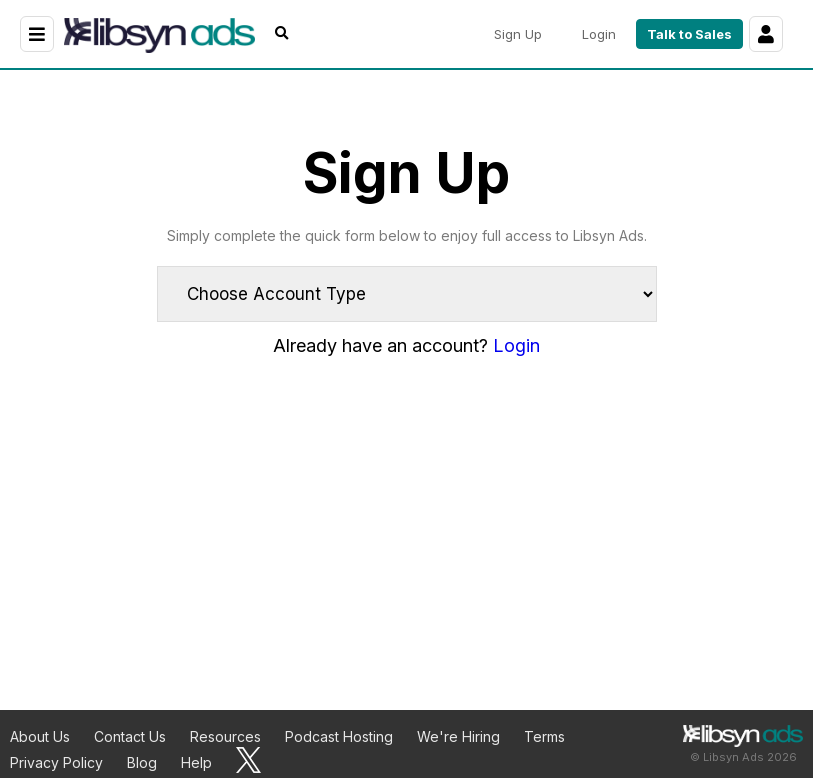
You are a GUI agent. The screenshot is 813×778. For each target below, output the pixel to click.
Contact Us (130, 736)
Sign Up (518, 34)
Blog (142, 762)
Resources (225, 736)
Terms (544, 736)
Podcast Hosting (339, 736)
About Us (40, 736)
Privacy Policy (56, 762)
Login (516, 345)
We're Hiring (458, 736)
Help (196, 762)
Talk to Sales (689, 34)
